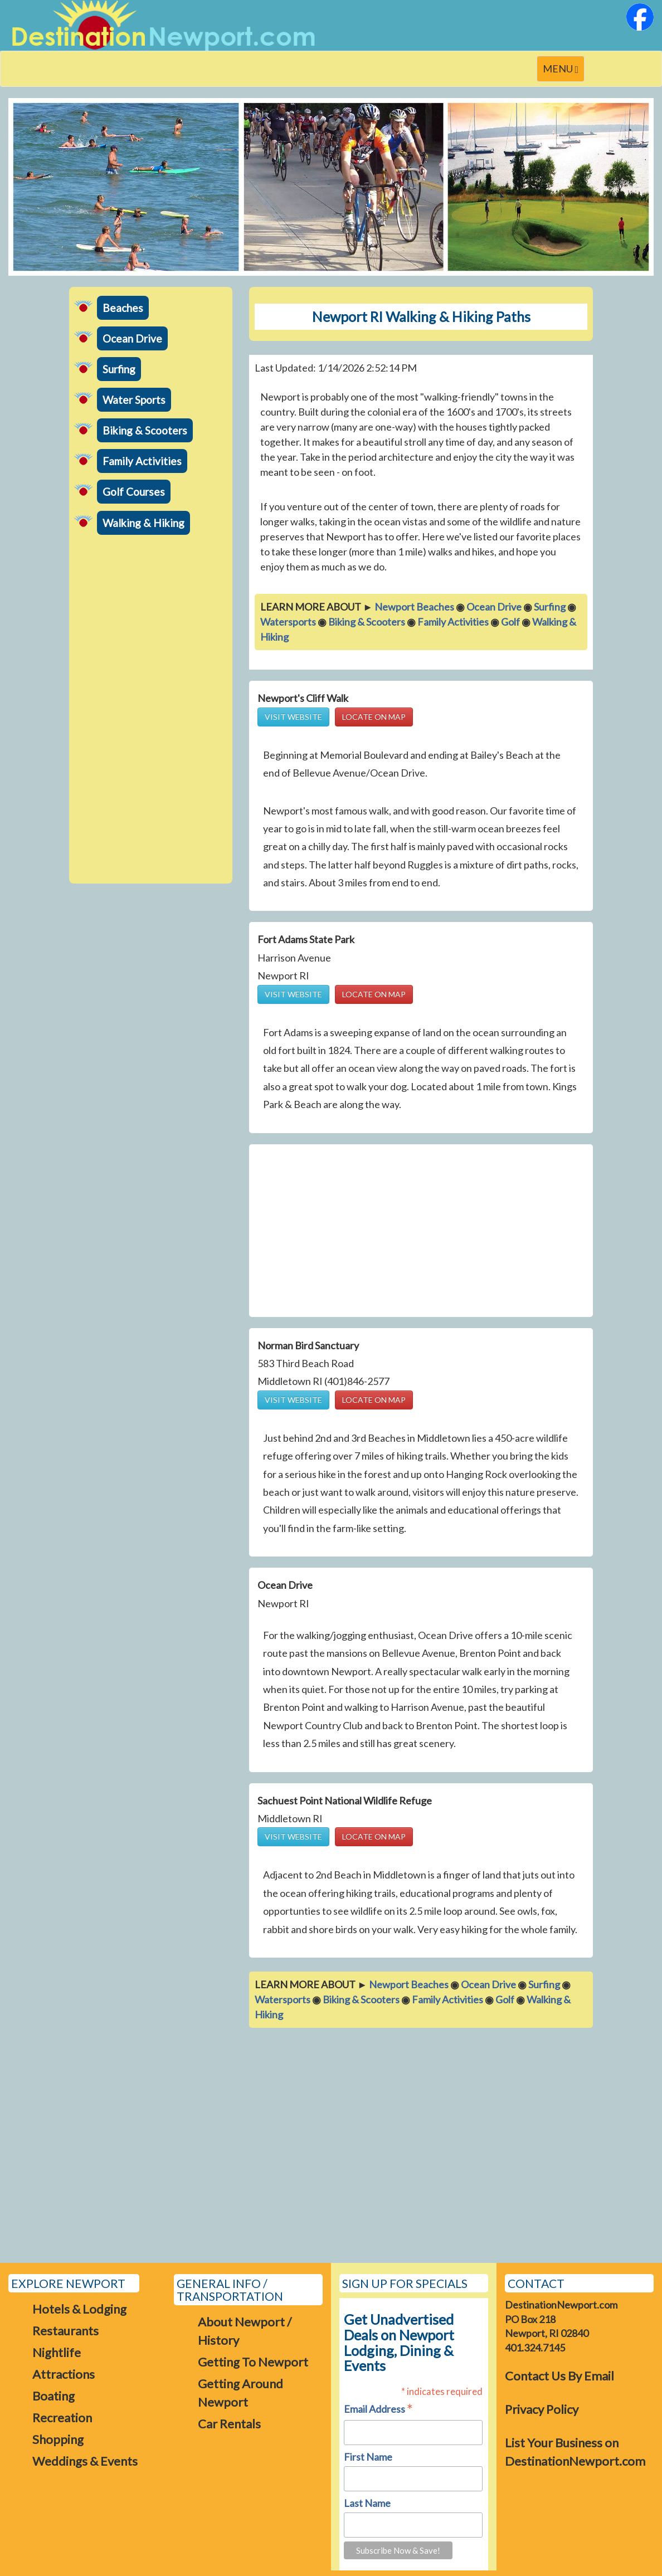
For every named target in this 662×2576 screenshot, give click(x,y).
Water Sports (134, 399)
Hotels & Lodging (79, 2308)
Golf (510, 622)
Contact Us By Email (559, 2375)
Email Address (378, 2410)
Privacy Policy (541, 2409)
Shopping (58, 2439)
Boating (53, 2395)
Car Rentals (229, 2423)
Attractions (63, 2374)
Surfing (119, 369)
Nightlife (56, 2352)
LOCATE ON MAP (374, 716)
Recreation (62, 2417)
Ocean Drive (132, 338)
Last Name (367, 2503)
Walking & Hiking (143, 522)
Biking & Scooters (145, 430)
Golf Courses (134, 491)
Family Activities (142, 461)
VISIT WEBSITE (293, 716)
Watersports (288, 622)
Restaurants (65, 2330)
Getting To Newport (253, 2361)
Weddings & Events (85, 2460)
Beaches (123, 307)
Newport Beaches (414, 607)
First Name (368, 2457)
